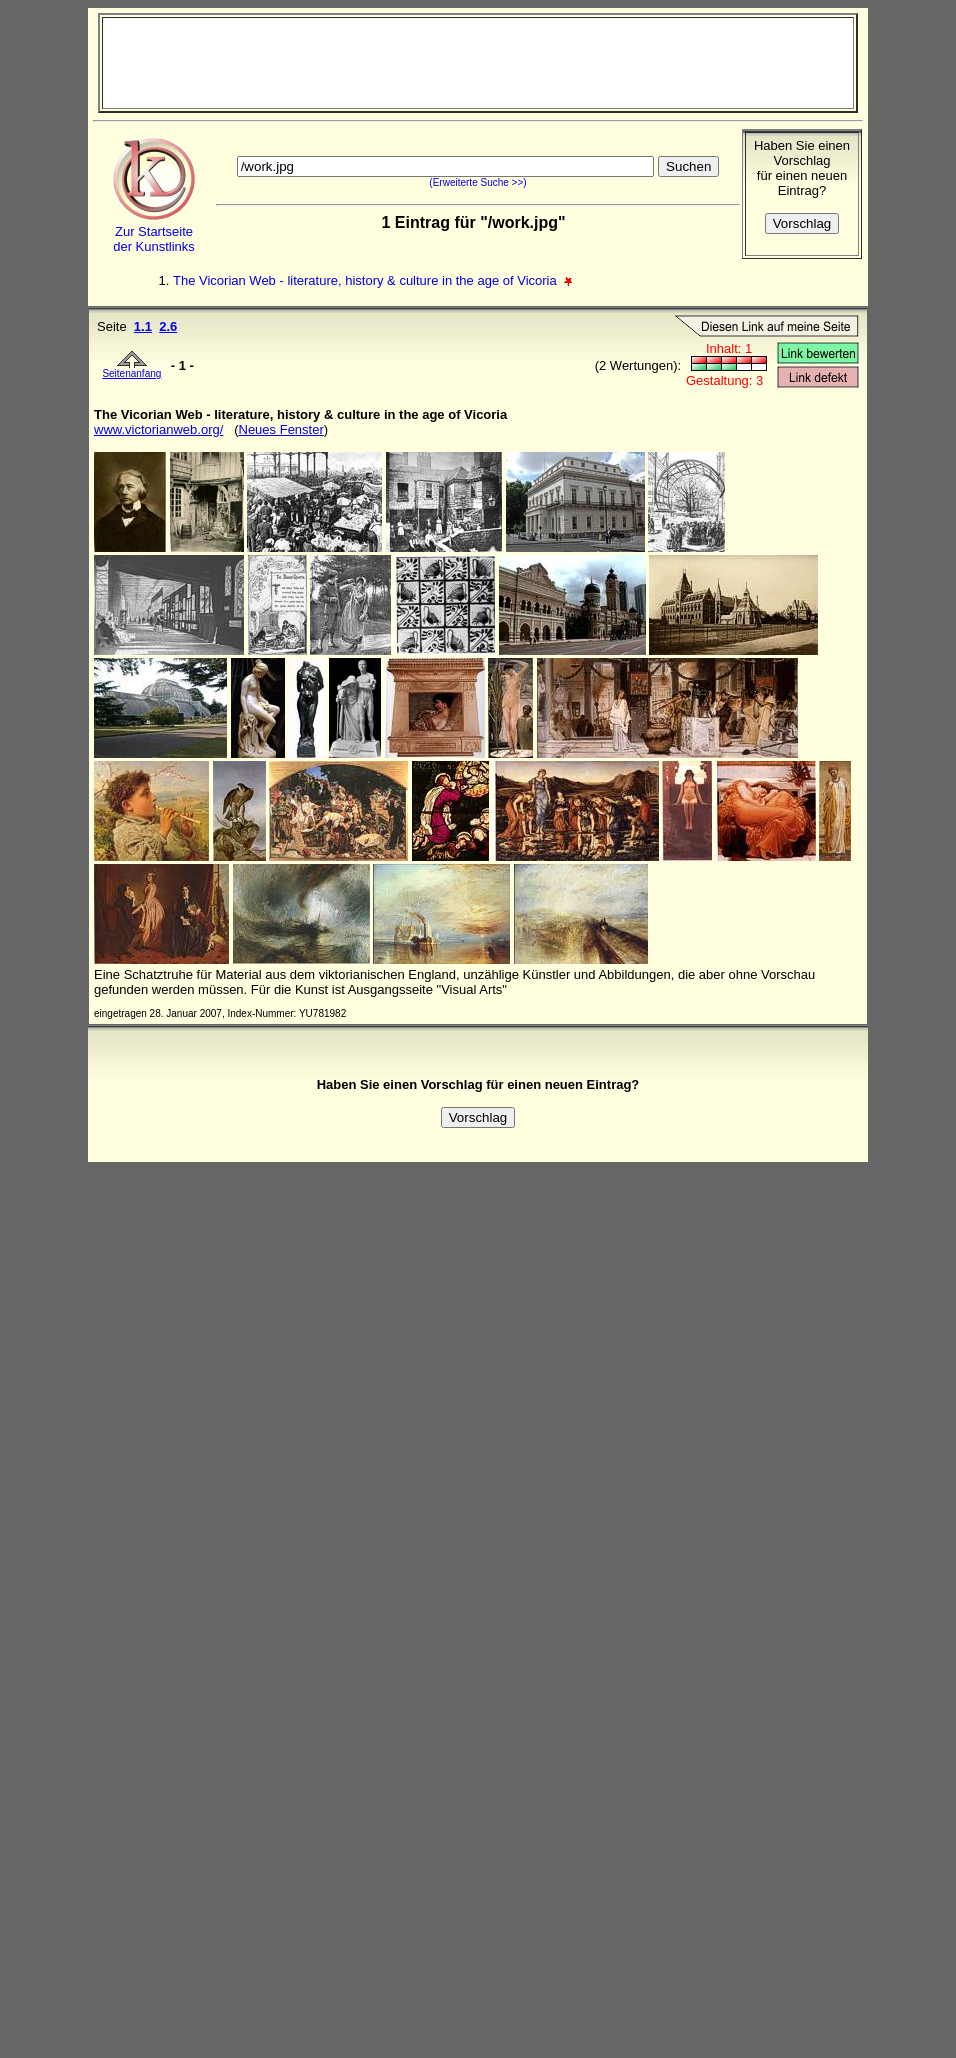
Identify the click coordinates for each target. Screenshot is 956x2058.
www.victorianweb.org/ (158, 429)
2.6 (168, 326)
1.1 (143, 326)
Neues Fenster (281, 429)
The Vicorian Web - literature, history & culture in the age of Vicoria (366, 280)
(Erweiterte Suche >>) (477, 182)
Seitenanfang (131, 369)
